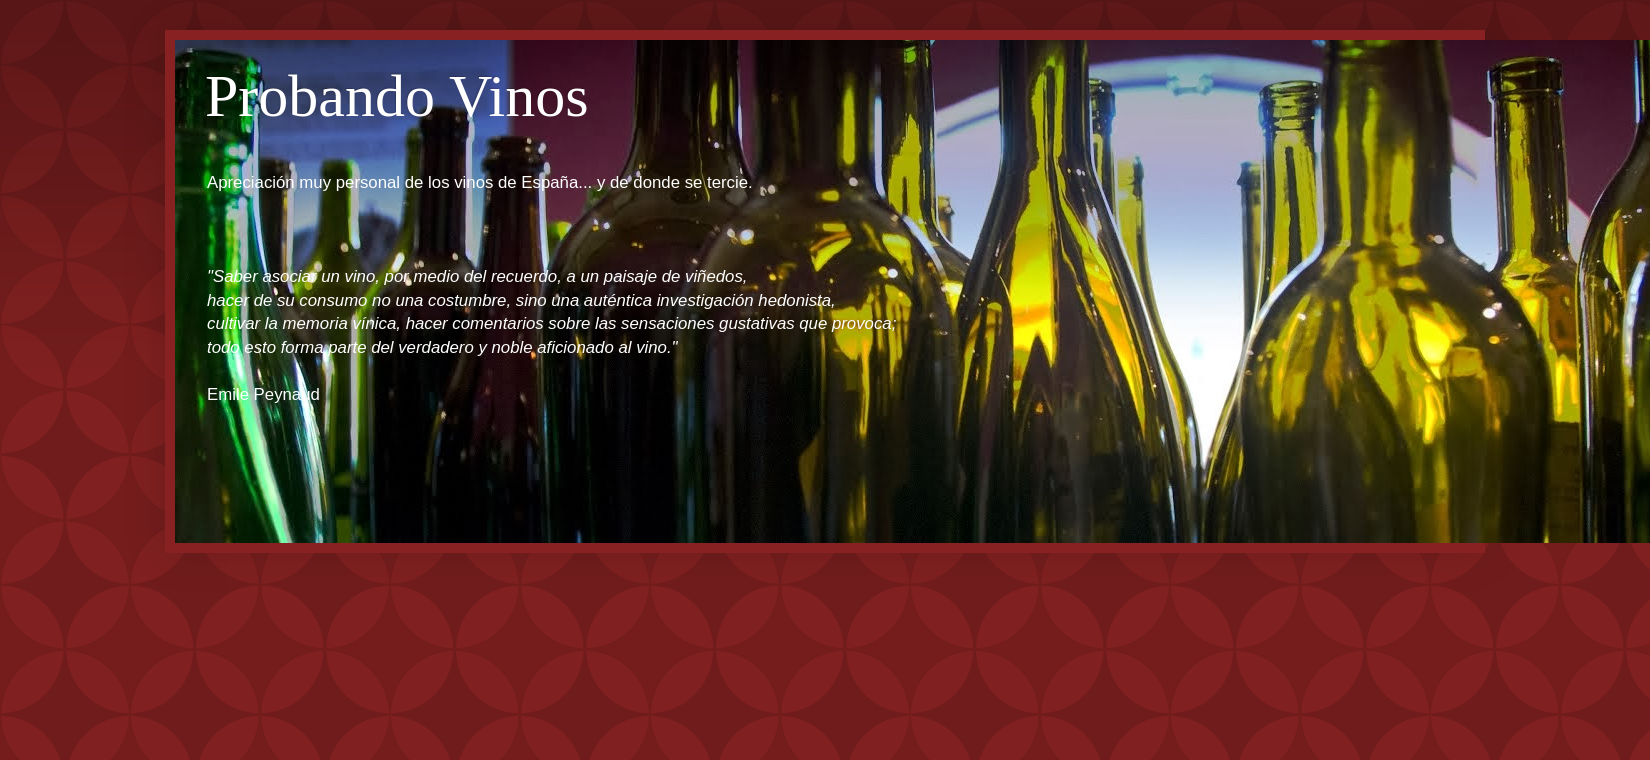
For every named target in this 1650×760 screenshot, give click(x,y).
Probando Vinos (397, 96)
